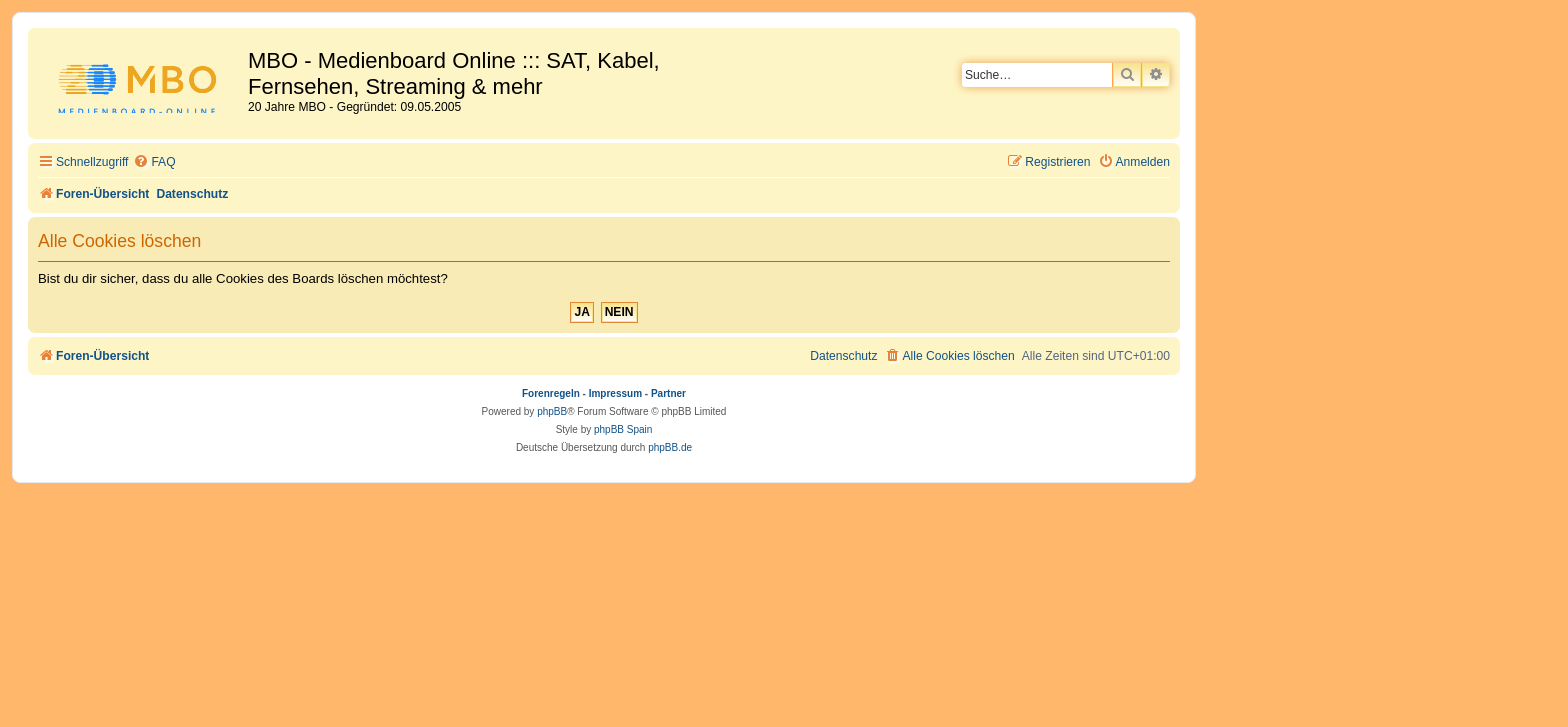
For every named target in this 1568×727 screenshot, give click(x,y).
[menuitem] (154, 162)
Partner (668, 393)
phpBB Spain (623, 429)
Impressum (615, 393)
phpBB (552, 411)
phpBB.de (670, 447)
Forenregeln (551, 393)
